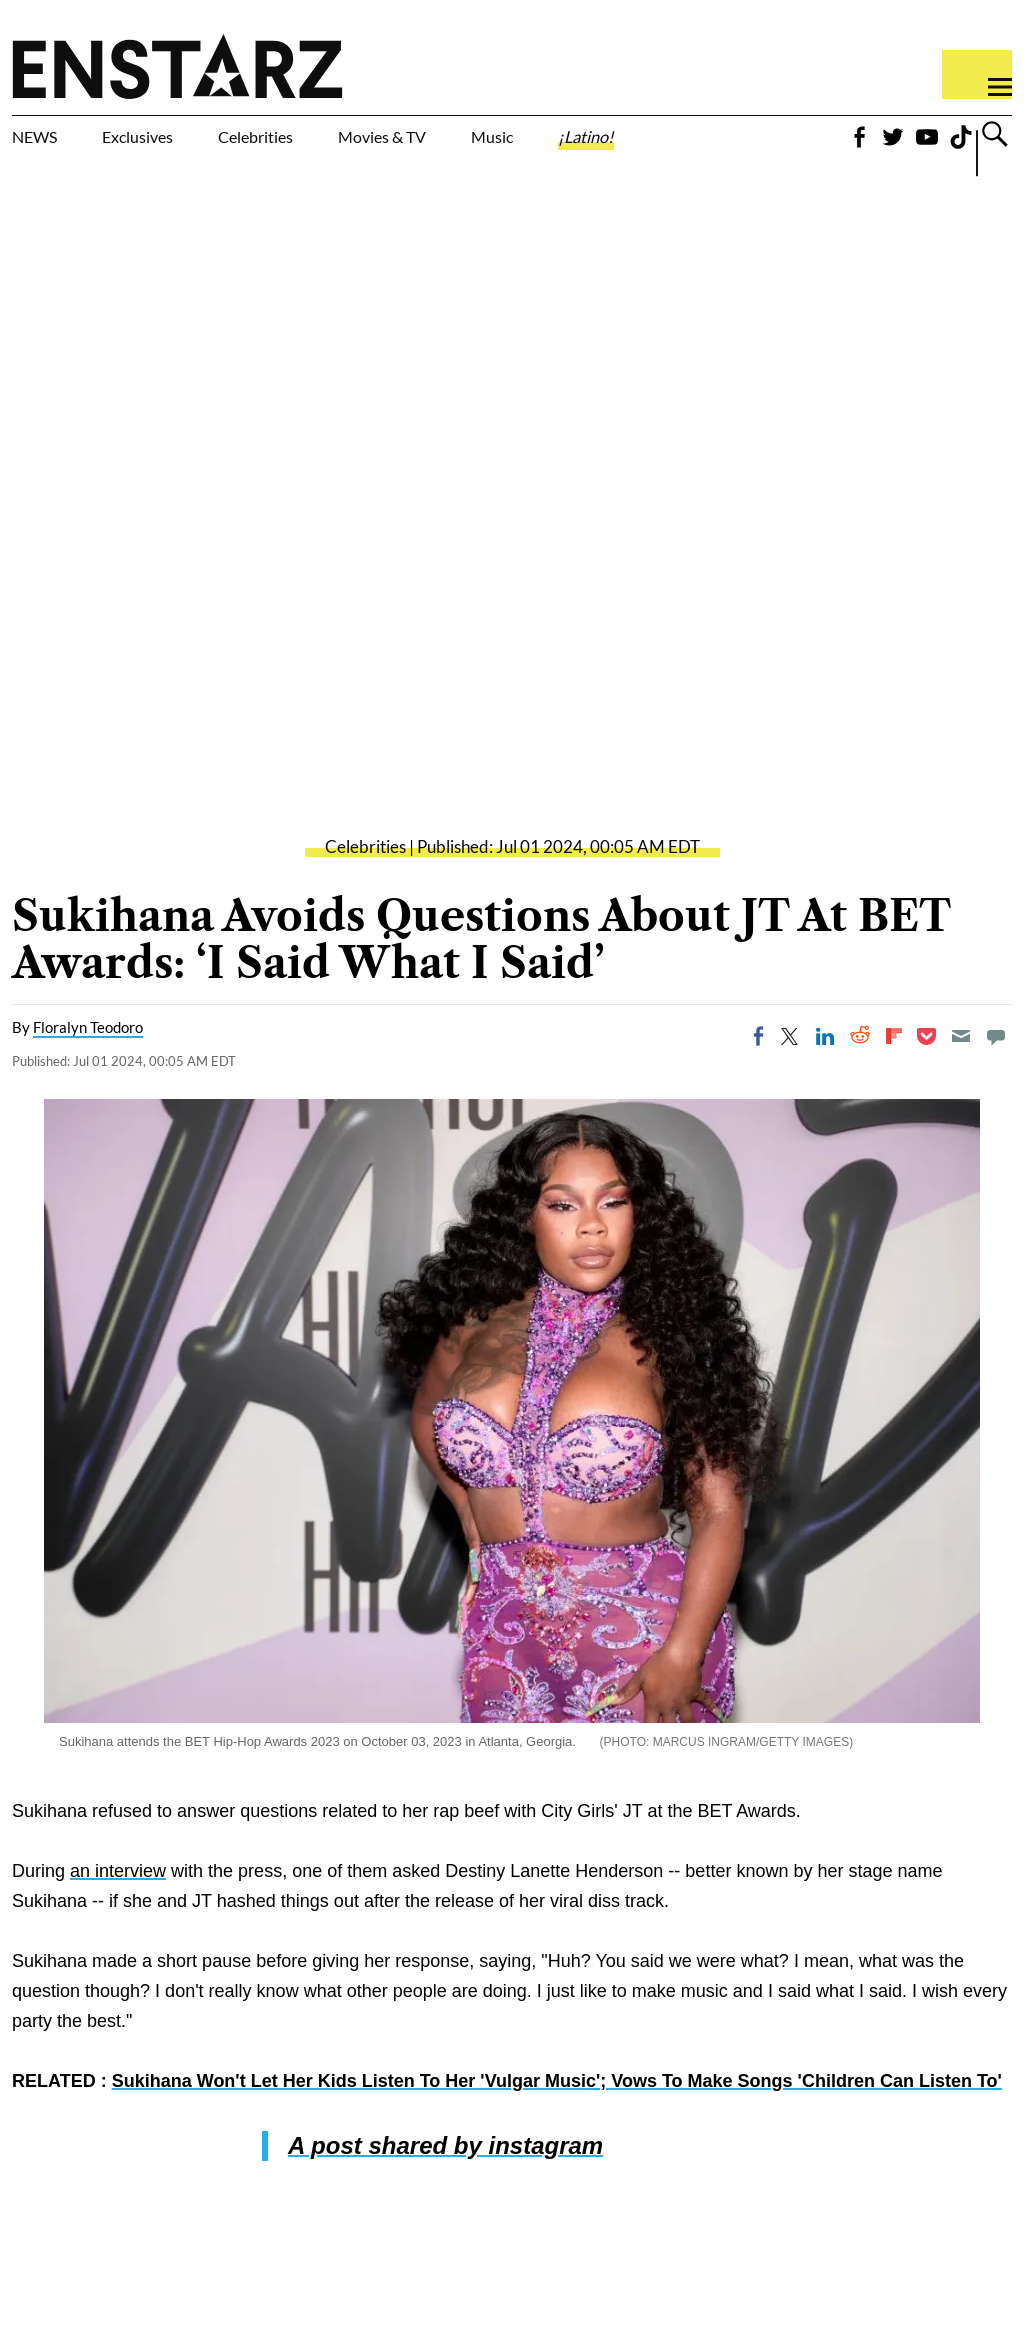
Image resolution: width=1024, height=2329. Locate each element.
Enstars (177, 66)
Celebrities (348, 140)
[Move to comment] (996, 1079)
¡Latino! (753, 140)
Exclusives (185, 140)
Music (630, 140)
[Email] (961, 1079)
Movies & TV (494, 152)
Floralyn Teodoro (88, 1070)
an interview (118, 1914)
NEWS (47, 140)
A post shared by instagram (445, 2188)
